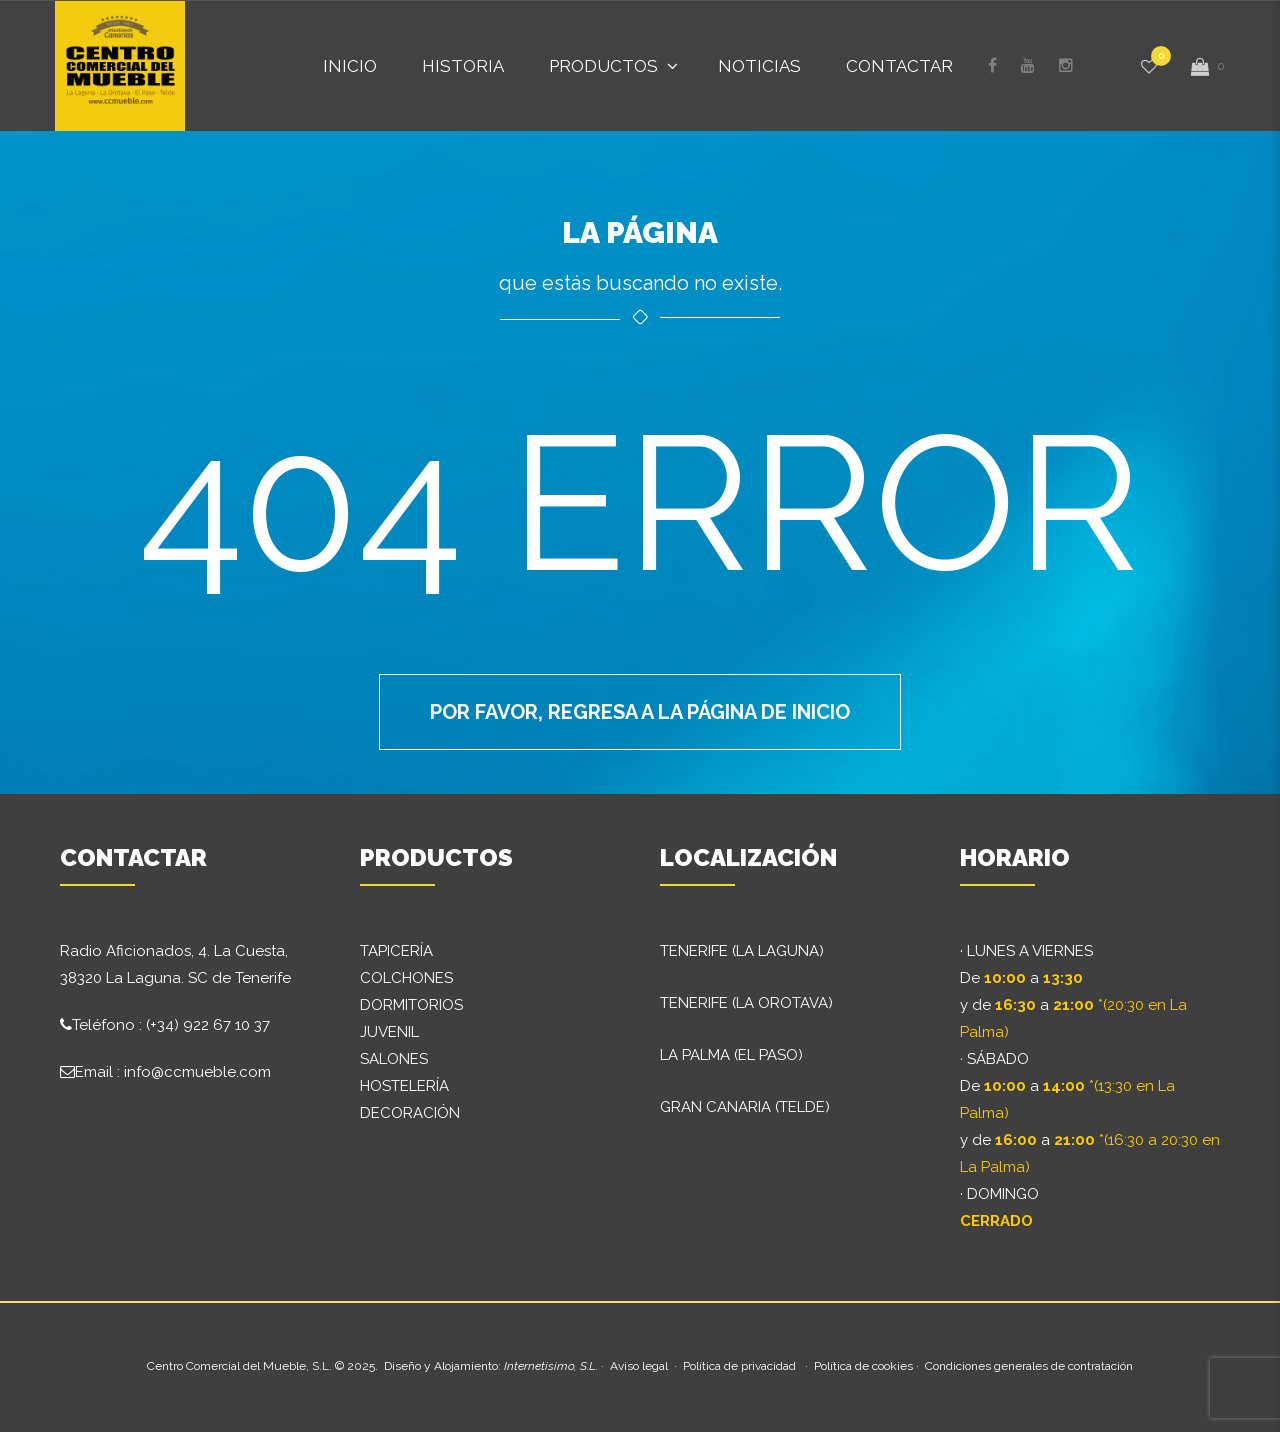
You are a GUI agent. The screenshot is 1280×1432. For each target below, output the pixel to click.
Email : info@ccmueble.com (173, 1072)
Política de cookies (863, 1366)
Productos (603, 66)
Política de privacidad (739, 1366)
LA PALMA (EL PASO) (731, 1055)
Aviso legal (639, 1366)
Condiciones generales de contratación (1029, 1366)
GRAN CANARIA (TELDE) (745, 1107)
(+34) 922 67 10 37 (208, 1025)
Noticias (759, 66)
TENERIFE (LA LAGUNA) (742, 951)
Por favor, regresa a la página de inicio (640, 712)
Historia (463, 66)
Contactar (899, 66)
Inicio (350, 66)
